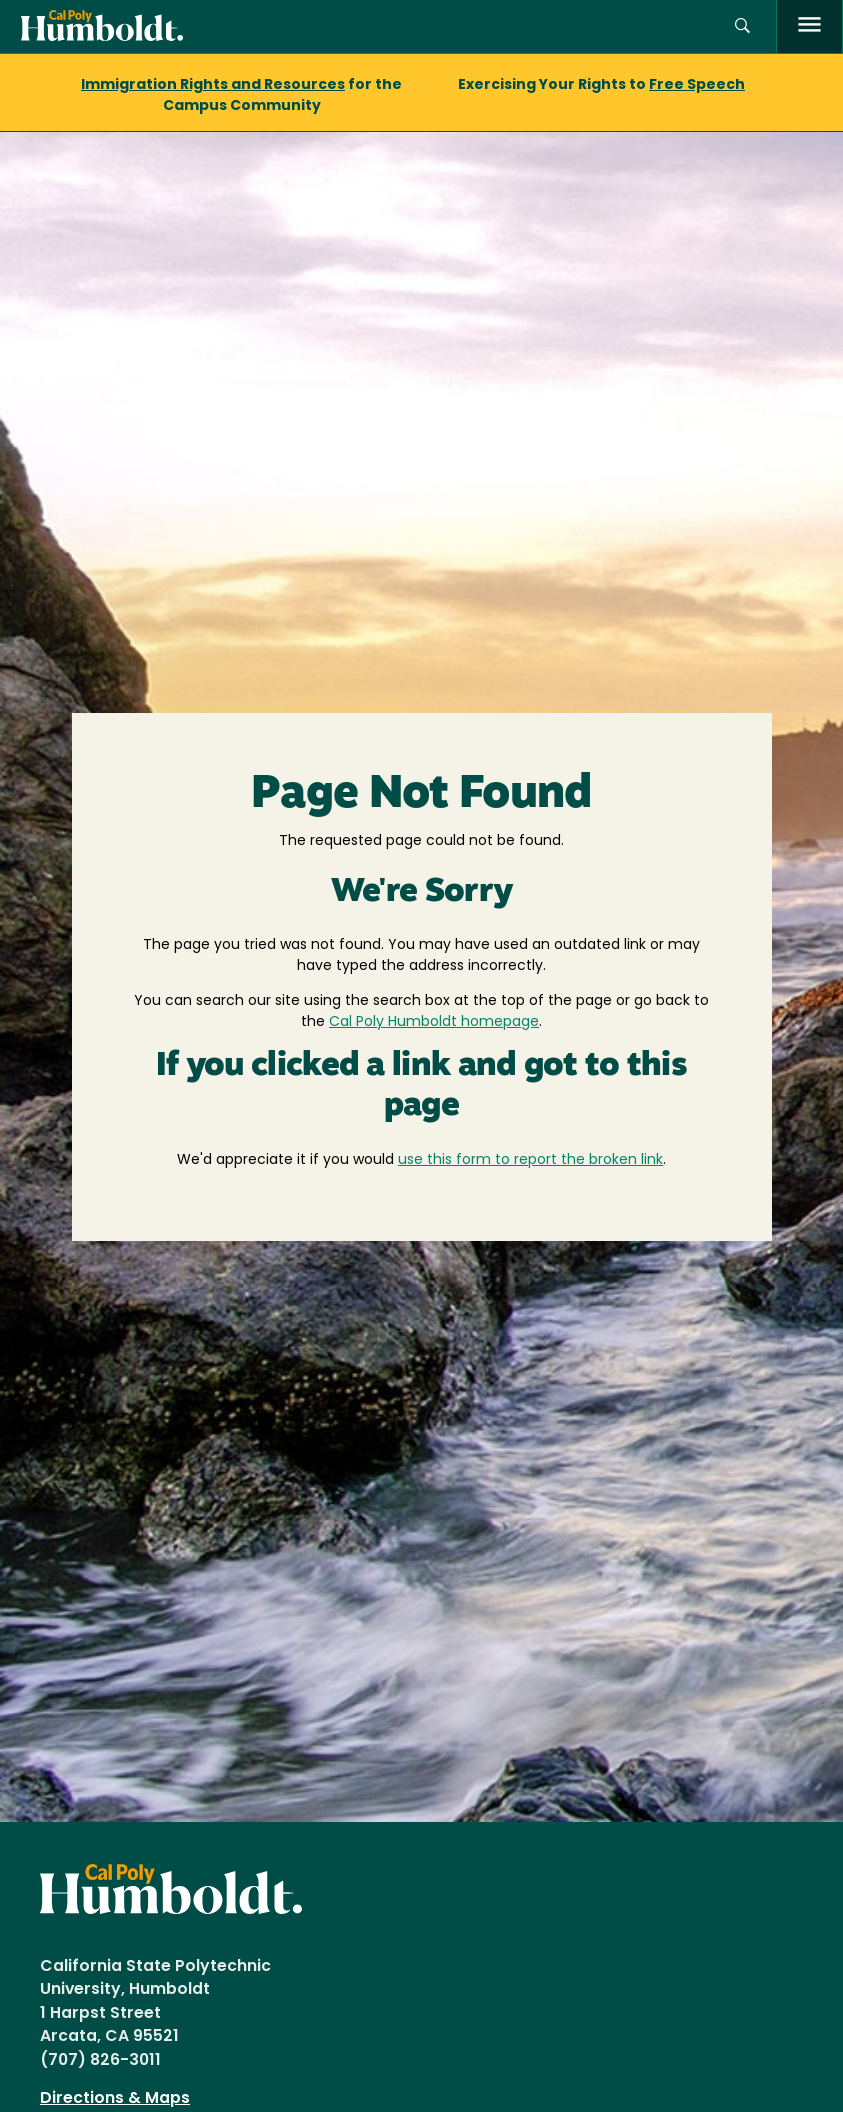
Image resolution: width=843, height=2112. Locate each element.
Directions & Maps (115, 2099)
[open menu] (809, 26)
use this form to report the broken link (530, 1160)
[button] (742, 26)
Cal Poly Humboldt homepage (434, 1022)
